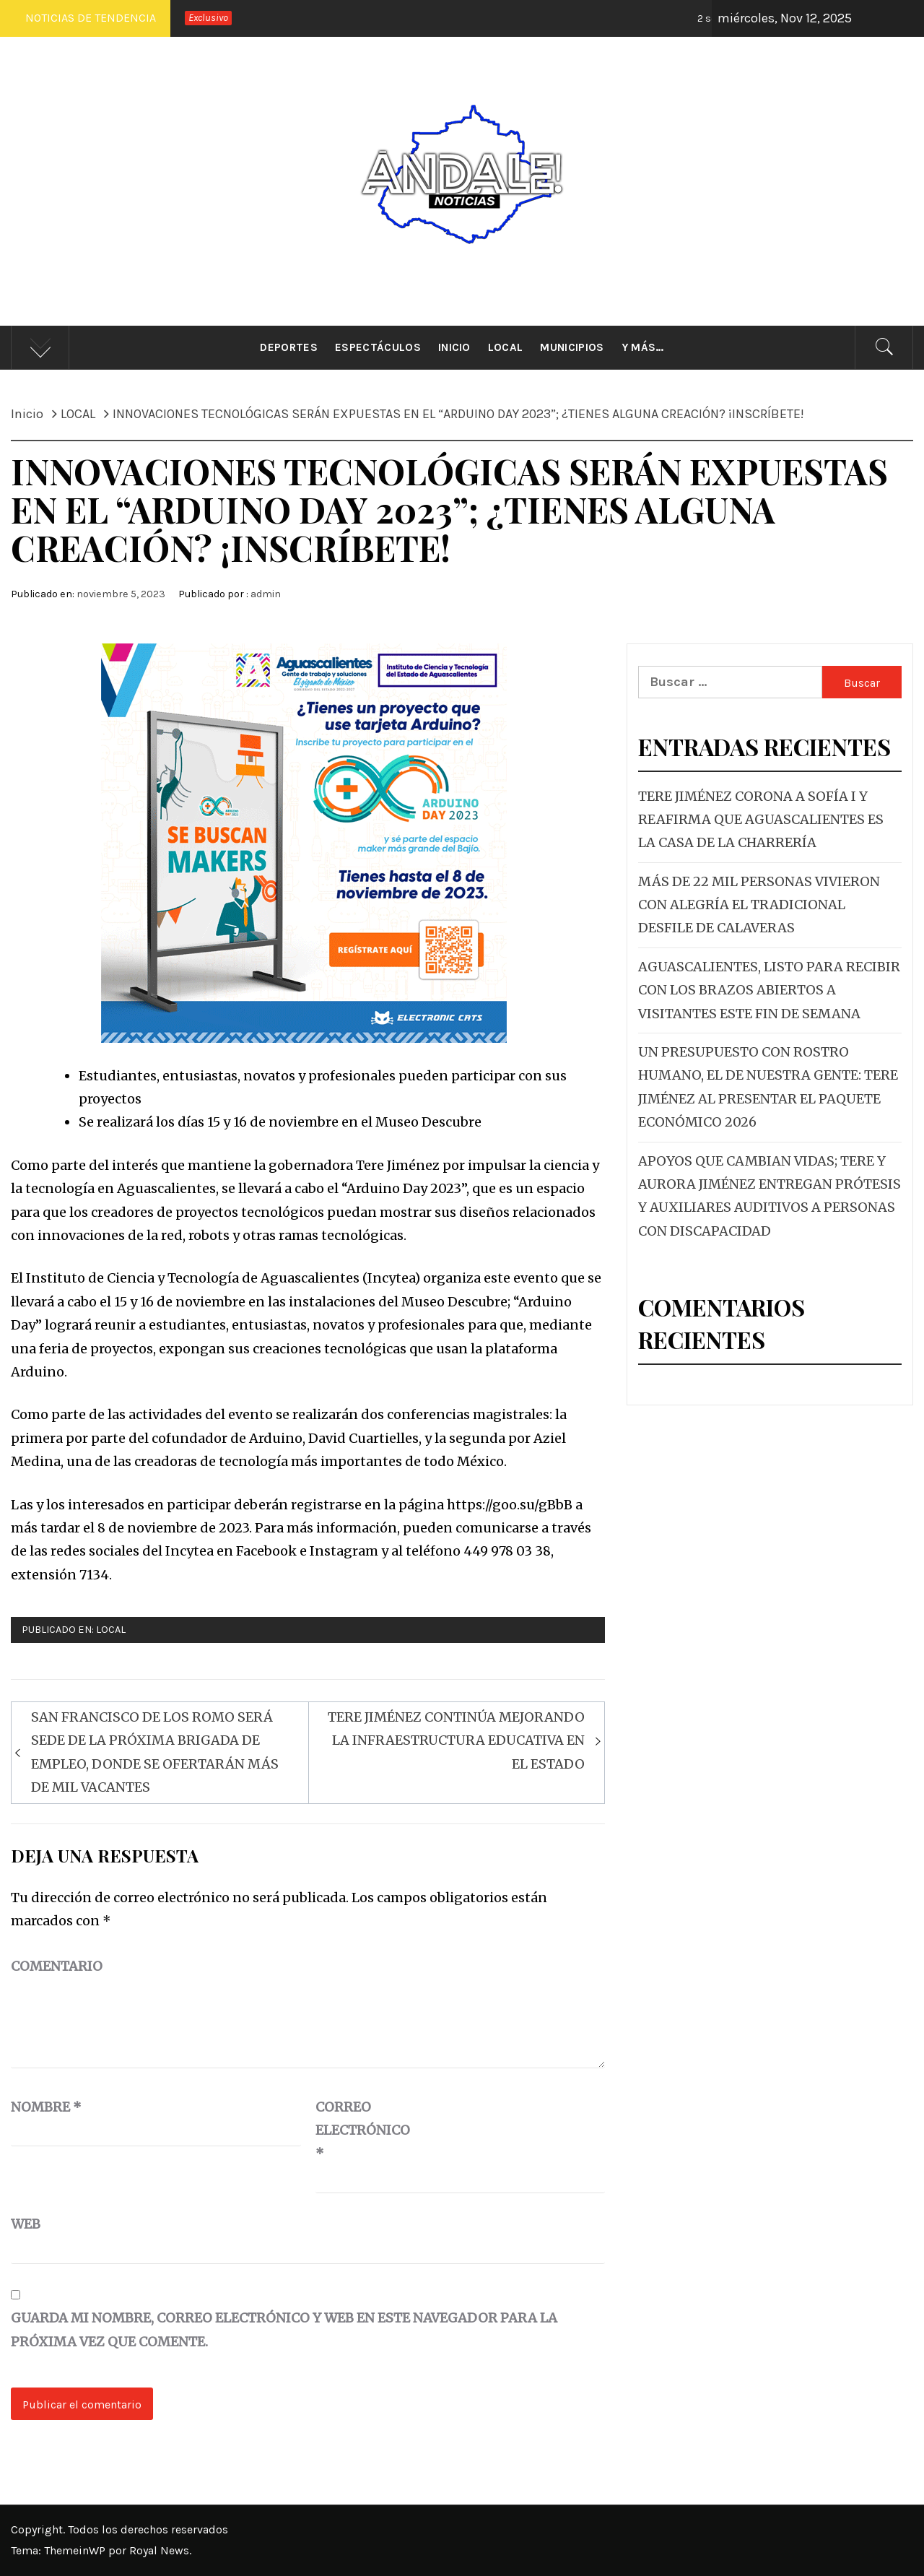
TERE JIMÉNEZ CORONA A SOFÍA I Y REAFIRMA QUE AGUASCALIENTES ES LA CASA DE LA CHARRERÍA (761, 819)
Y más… (643, 347)
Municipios (571, 347)
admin (265, 594)
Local (505, 347)
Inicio (454, 347)
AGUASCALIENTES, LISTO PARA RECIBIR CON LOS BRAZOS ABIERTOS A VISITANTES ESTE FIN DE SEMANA (769, 990)
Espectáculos (378, 347)
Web (25, 2224)
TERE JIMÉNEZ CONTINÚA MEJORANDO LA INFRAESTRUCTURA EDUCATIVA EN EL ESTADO (456, 1740)
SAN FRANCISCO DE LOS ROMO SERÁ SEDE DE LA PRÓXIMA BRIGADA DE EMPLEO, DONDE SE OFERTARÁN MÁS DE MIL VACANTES (155, 1752)
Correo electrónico (351, 2130)
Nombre (46, 2107)
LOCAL (111, 1629)
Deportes (289, 347)
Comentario (57, 1966)
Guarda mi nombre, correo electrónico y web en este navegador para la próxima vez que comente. (284, 2329)
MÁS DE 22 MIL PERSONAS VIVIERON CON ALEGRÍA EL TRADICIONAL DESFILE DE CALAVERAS (759, 905)
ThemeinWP (76, 2550)
